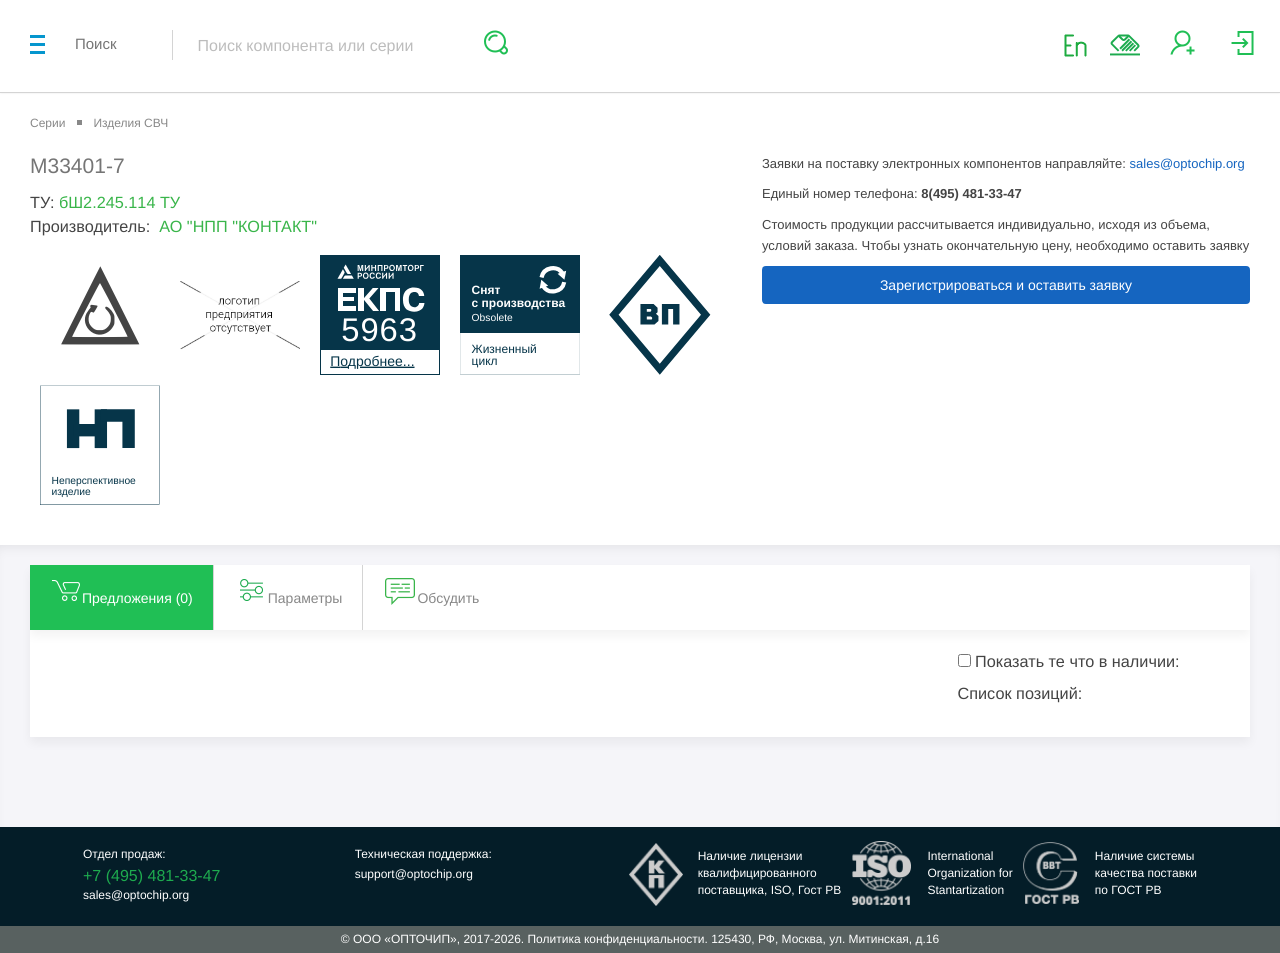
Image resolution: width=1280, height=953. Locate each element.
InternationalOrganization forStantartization (969, 873)
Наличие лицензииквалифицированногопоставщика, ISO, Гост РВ (770, 873)
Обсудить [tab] (432, 590)
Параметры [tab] (289, 590)
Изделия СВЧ (130, 123)
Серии (47, 123)
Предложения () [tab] (121, 590)
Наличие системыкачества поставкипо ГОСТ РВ (1146, 873)
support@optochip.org (414, 874)
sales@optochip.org (1187, 163)
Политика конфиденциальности (615, 939)
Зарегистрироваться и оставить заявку (1006, 285)
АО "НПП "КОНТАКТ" (238, 227)
